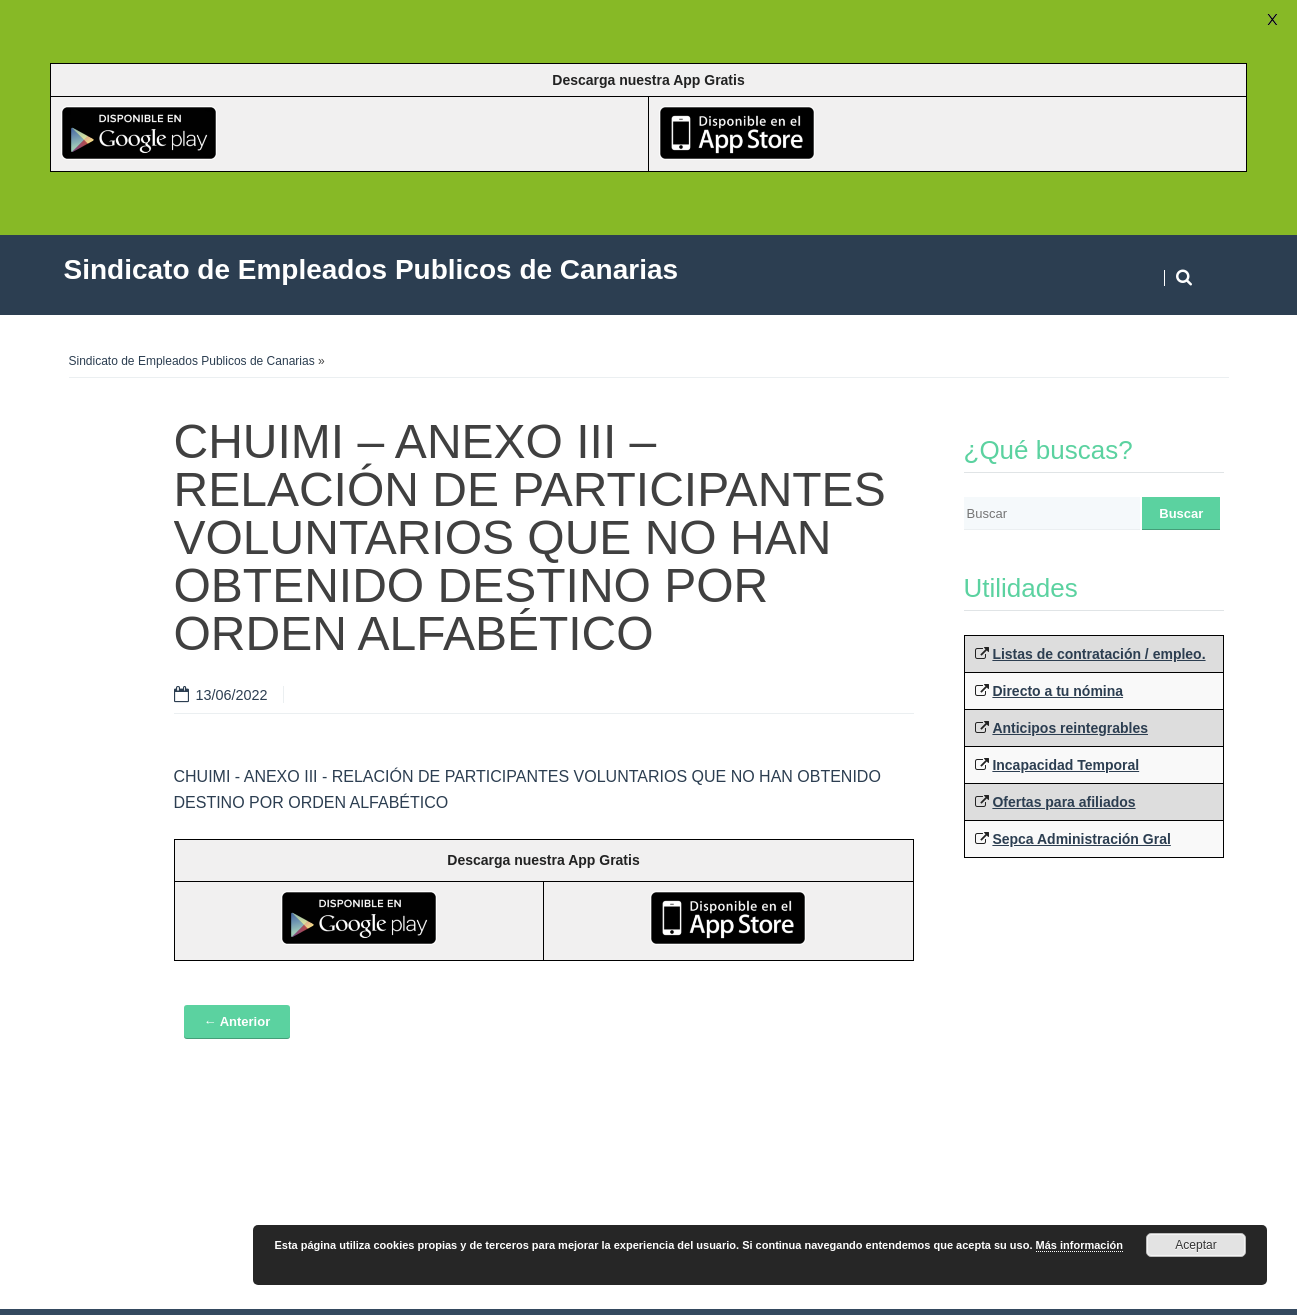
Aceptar (1195, 1245)
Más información (1079, 1245)
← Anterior (237, 1021)
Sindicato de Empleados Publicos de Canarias (192, 361)
